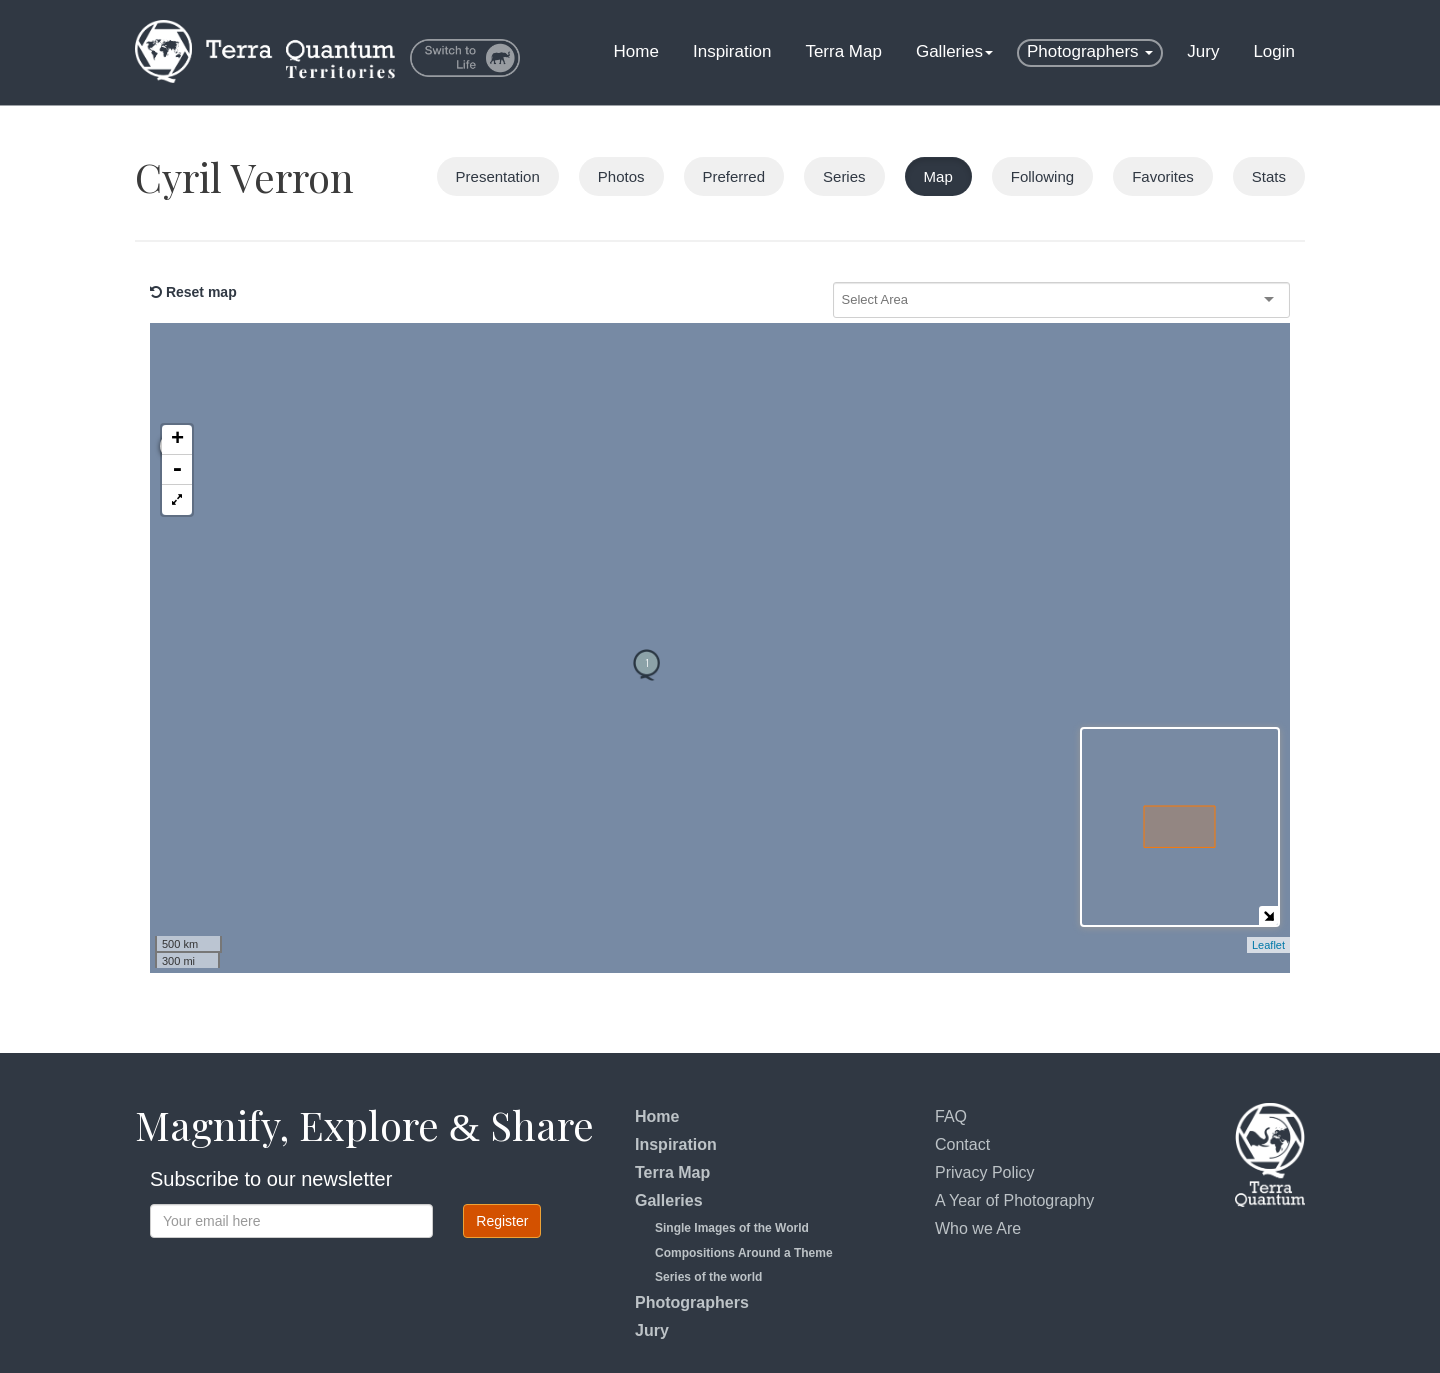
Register (502, 1221)
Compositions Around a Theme (744, 1253)
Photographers (1090, 51)
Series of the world (708, 1277)
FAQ (951, 1116)
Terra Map (843, 51)
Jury (1203, 51)
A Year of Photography (1014, 1200)
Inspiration (732, 51)
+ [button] (177, 350)
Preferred (734, 176)
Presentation (498, 176)
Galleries (954, 51)
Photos (621, 176)
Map (938, 176)
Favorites (1163, 176)
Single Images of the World (732, 1228)
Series (844, 176)
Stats (1269, 176)
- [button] (177, 380)
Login (1274, 51)
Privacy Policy (985, 1172)
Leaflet (1268, 945)
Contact (962, 1144)
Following (1042, 176)
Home (636, 51)
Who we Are (978, 1228)
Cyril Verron (244, 176)
